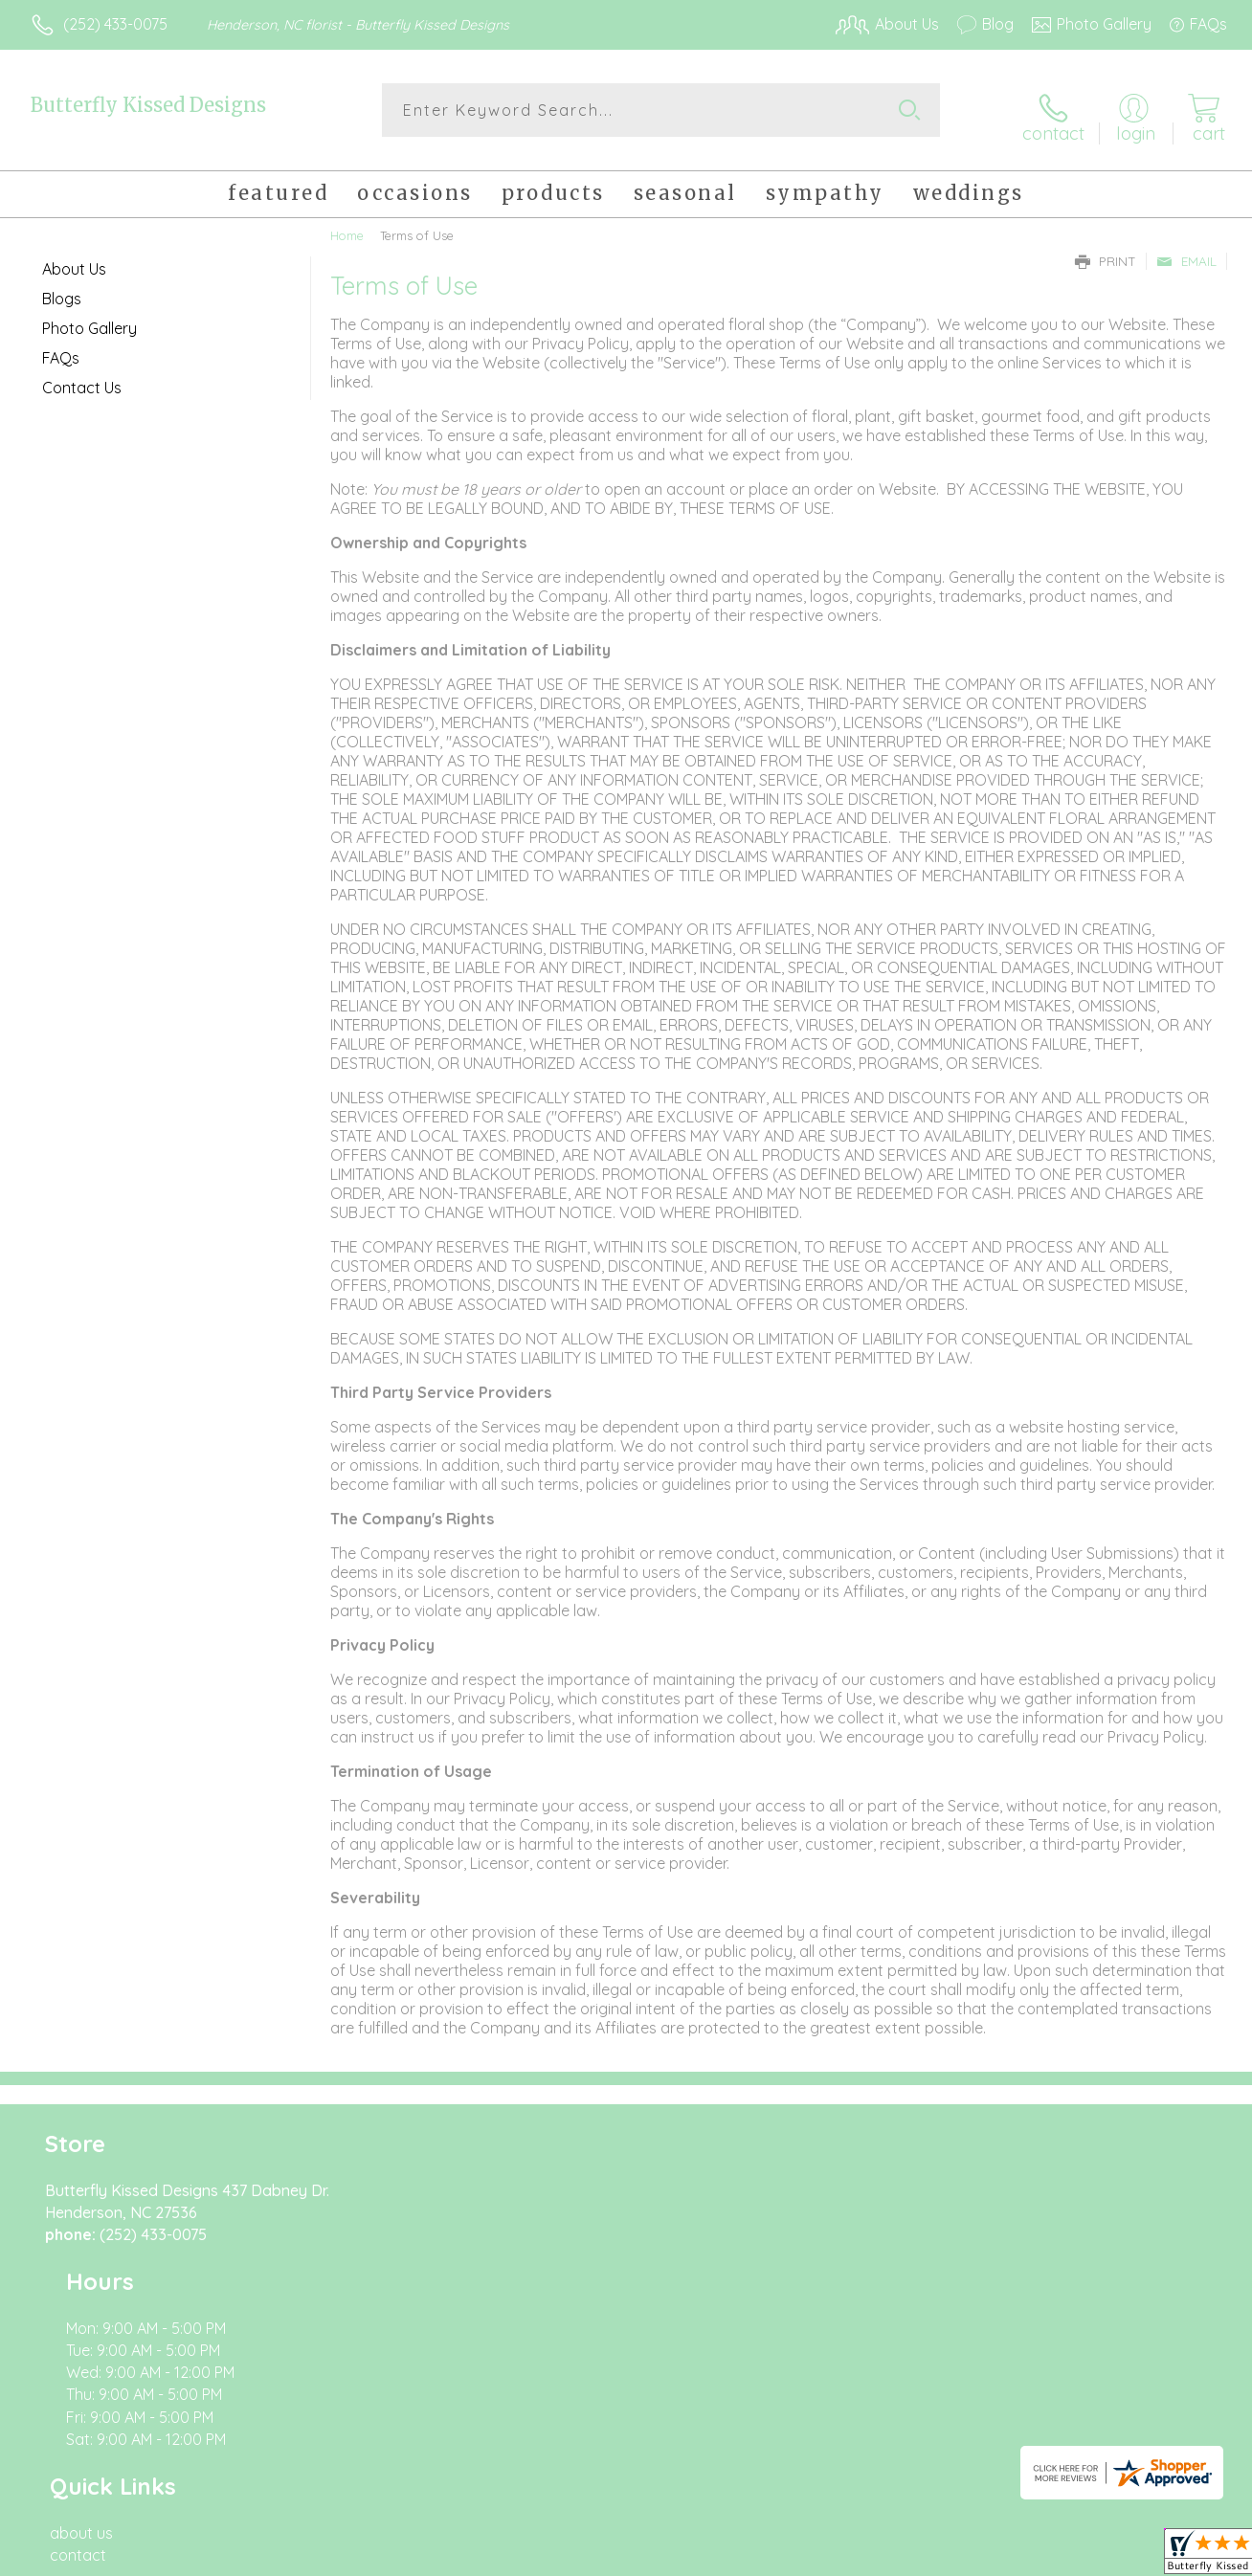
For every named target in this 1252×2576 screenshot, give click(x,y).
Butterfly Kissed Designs (148, 105)
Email (1186, 250)
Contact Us (82, 377)
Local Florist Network (1054, 2556)
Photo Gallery (89, 317)
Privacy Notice (917, 2556)
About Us (74, 258)
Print (1105, 250)
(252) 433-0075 (115, 23)
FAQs (60, 347)
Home (347, 225)
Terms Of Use (804, 2556)
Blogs (61, 288)
